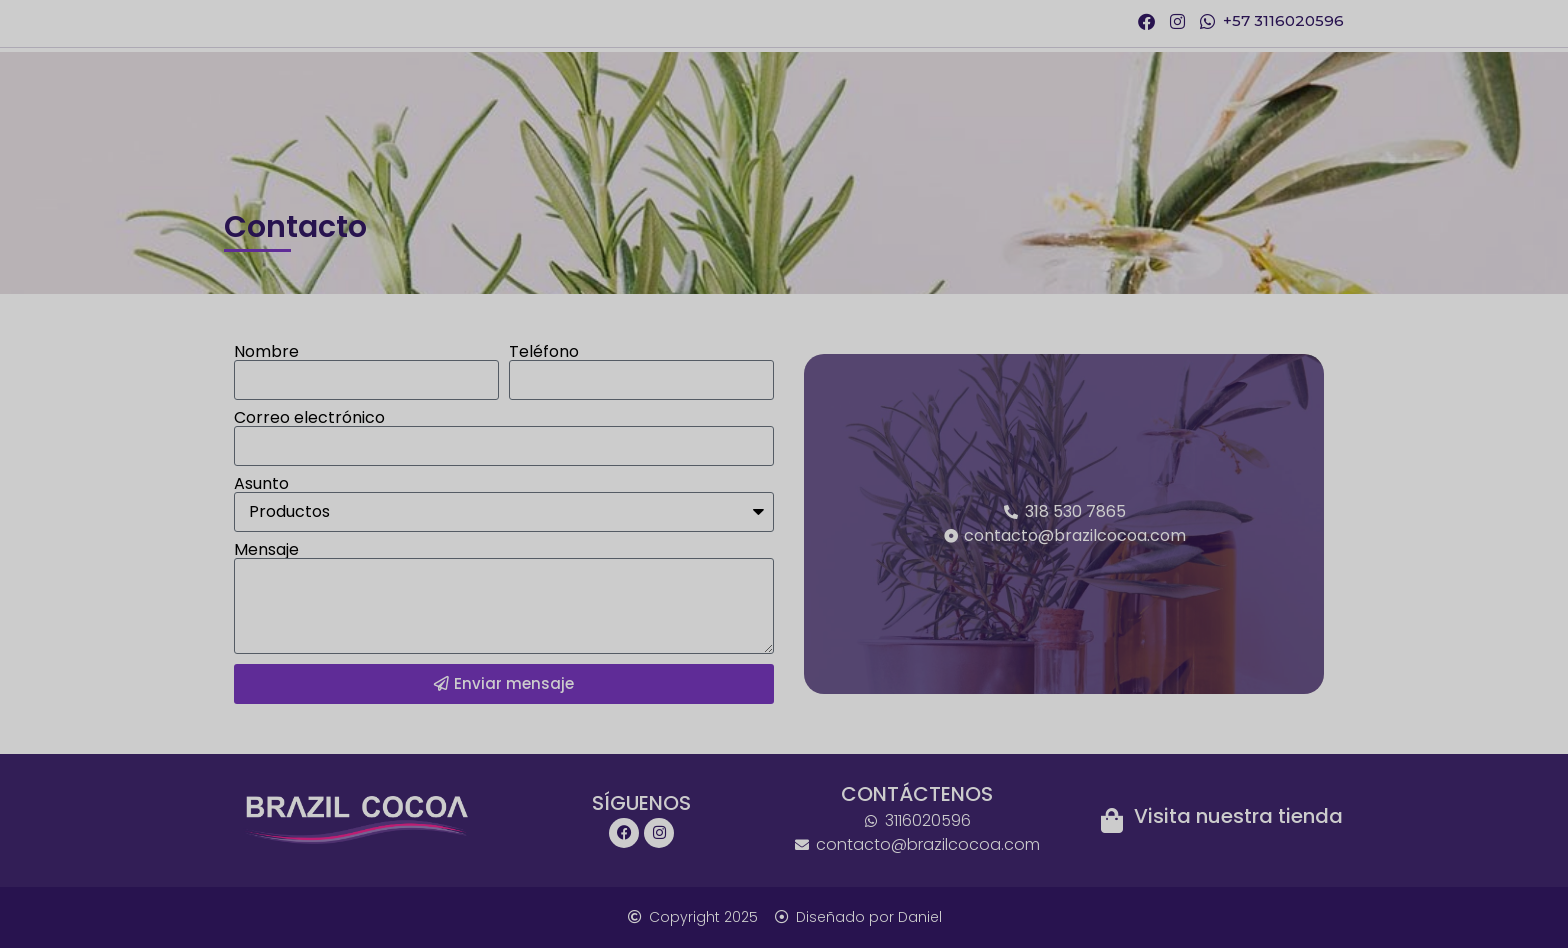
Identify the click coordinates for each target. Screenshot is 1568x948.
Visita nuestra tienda (1238, 816)
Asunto (261, 484)
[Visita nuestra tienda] (1111, 820)
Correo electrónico (309, 418)
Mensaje (266, 550)
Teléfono (544, 352)
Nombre (266, 352)
